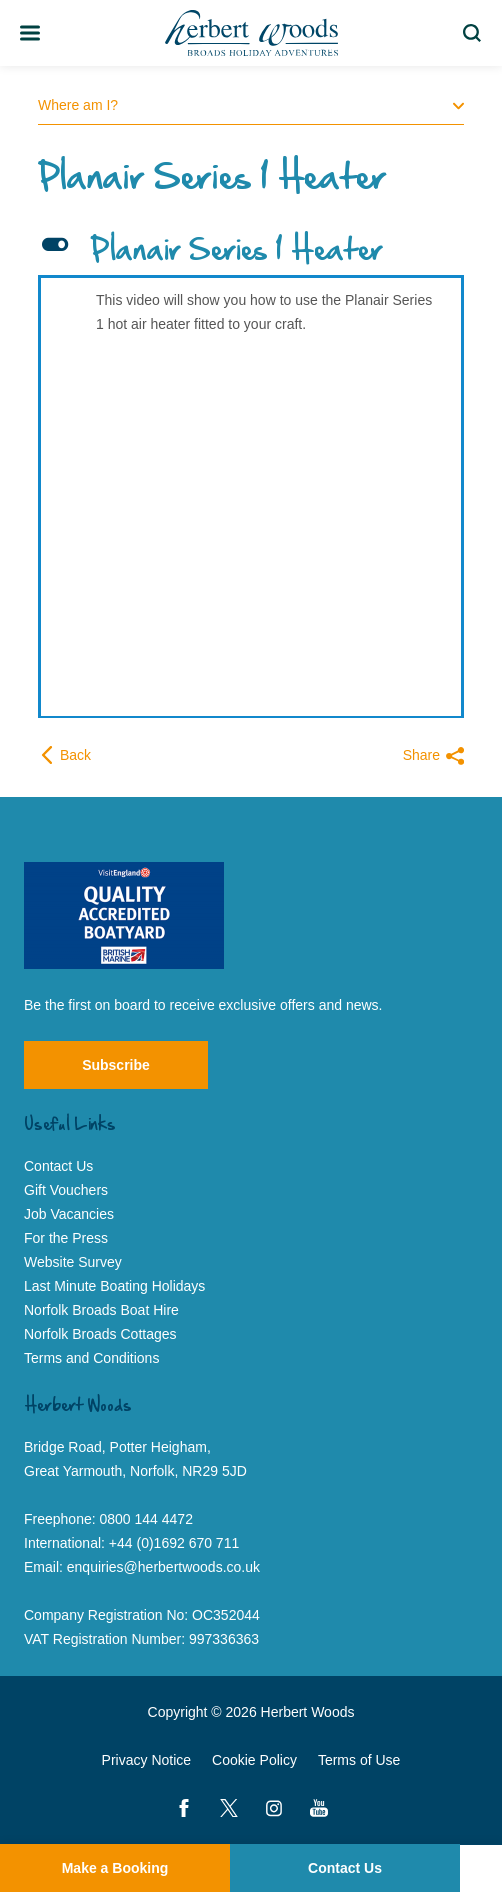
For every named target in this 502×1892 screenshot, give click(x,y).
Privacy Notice (146, 1760)
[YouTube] (319, 1808)
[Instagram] (274, 1808)
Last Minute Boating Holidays (114, 1286)
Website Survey (73, 1262)
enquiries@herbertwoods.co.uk (163, 1567)
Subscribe (116, 1065)
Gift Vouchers (66, 1190)
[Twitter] (229, 1808)
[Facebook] (184, 1808)
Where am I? (251, 105)
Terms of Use (359, 1760)
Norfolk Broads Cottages (100, 1334)
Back (64, 755)
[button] (251, 252)
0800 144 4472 (146, 1519)
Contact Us (345, 1868)
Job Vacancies (69, 1214)
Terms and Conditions (91, 1358)
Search (475, 33)
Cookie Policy (254, 1760)
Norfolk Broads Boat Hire (101, 1310)
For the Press (66, 1238)
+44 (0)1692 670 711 (174, 1543)
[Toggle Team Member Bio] (30, 33)
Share (433, 756)
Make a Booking (115, 1868)
